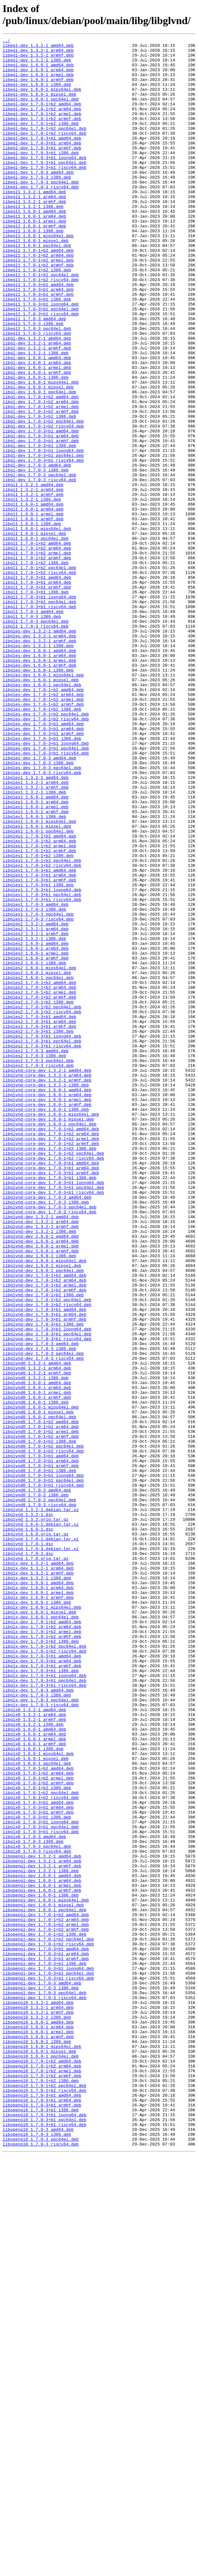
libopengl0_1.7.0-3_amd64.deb (38, 2548)
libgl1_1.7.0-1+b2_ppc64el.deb (39, 674)
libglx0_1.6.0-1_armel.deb (34, 2079)
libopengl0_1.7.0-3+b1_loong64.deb (44, 2530)
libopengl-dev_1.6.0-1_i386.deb (41, 2267)
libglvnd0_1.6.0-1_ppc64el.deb (39, 1693)
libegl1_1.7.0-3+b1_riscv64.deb (41, 369)
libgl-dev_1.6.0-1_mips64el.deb (41, 451)
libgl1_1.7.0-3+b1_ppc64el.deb (39, 715)
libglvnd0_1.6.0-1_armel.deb (37, 1664)
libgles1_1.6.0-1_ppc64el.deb (38, 990)
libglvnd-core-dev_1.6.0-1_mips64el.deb (51, 1330)
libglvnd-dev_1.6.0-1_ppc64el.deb (43, 1517)
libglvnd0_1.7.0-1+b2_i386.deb (39, 1722)
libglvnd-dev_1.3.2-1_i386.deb (39, 1470)
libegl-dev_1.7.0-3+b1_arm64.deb (42, 164)
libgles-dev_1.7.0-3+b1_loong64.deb (46, 885)
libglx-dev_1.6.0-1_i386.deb (37, 1915)
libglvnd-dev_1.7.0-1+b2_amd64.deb (44, 1523)
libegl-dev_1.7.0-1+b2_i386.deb (41, 141)
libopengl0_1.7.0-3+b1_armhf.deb (42, 2519)
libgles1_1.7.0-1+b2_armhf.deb (39, 1013)
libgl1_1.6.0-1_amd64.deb (33, 598)
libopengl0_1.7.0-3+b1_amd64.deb (42, 2507)
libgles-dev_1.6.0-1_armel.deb (39, 785)
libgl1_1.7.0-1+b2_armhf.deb (37, 662)
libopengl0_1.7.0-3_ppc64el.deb (41, 2560)
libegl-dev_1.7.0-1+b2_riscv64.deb (44, 153)
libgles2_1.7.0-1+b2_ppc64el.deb (42, 1201)
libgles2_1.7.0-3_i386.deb (34, 1259)
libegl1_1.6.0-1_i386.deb (33, 270)
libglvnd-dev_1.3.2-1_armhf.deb (41, 1464)
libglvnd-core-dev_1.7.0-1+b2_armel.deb (51, 1359)
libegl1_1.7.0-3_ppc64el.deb (37, 387)
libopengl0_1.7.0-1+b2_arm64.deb (42, 2472)
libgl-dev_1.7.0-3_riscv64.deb (39, 568)
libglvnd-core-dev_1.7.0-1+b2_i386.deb (50, 1371)
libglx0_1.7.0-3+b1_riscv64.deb (41, 2191)
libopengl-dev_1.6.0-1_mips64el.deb (46, 2273)
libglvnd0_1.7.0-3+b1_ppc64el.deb (43, 1769)
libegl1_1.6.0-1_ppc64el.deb (37, 287)
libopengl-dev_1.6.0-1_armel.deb (42, 2255)
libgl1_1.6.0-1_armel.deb (33, 609)
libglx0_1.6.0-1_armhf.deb (34, 2085)
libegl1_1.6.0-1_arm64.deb (34, 252)
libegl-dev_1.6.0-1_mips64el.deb (42, 100)
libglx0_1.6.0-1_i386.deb (33, 2091)
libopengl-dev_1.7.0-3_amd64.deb (42, 2372)
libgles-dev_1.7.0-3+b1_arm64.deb (43, 867)
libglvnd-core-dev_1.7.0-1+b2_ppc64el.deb (53, 1377)
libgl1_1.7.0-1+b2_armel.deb (37, 656)
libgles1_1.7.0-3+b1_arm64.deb (39, 1043)
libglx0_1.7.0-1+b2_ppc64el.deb (41, 2144)
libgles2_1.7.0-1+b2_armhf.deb (39, 1189)
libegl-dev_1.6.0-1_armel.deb (38, 82)
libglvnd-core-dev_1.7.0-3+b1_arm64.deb (51, 1394)
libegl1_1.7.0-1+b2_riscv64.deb (41, 328)
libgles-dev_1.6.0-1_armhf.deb (39, 791)
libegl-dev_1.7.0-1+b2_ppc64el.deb (44, 147)
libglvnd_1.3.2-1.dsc (28, 1810)
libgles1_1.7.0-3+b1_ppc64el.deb (42, 1066)
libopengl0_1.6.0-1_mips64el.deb (42, 2448)
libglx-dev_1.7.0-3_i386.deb (37, 2027)
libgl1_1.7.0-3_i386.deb (32, 732)
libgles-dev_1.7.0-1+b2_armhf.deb (43, 838)
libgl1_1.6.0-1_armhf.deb (33, 615)
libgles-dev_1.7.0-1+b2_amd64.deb (43, 820)
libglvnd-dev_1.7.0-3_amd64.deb (41, 1605)
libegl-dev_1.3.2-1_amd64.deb (38, 47)
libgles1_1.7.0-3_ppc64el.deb (38, 1090)
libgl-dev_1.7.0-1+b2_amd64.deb (41, 469)
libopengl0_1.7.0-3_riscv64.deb (41, 2566)
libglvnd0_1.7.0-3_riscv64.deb (39, 1798)
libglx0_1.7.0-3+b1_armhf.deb (38, 2167)
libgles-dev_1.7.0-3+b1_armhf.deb (43, 873)
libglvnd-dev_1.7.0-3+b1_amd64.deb (44, 1564)
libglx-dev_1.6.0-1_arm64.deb (38, 1898)
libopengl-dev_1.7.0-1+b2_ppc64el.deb (48, 2320)
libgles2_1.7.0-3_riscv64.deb (38, 1271)
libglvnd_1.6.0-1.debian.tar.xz (41, 1822)
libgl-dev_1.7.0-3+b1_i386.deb (39, 527)
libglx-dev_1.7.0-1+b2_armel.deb (42, 1951)
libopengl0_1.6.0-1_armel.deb (38, 2431)
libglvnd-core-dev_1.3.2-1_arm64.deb (47, 1283)
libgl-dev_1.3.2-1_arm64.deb (37, 404)
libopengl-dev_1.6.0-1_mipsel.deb (43, 2279)
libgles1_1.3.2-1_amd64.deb (36, 926)
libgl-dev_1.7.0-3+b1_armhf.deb (41, 522)
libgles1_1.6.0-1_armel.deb (36, 961)
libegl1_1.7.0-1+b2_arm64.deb (38, 299)
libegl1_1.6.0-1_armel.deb (34, 258)
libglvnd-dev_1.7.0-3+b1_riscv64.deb (47, 1599)
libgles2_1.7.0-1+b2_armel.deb (39, 1183)
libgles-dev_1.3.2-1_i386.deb (38, 767)
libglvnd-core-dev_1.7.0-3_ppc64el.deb (50, 1441)
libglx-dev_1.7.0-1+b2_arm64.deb (42, 1945)
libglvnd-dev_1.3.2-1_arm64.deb (41, 1459)
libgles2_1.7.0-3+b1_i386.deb (38, 1230)
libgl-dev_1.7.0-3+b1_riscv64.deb (43, 545)
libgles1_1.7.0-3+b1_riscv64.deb (42, 1072)
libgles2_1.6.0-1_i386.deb (34, 1148)
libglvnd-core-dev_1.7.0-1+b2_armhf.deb (51, 1365)
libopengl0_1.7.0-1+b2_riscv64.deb (44, 2501)
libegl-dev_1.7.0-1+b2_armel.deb (42, 129)
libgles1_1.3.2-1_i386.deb (34, 943)
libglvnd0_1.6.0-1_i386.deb (36, 1675)
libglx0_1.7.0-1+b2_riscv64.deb (41, 2150)
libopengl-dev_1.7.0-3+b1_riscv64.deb (48, 2366)
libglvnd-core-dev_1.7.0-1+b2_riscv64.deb (53, 1382)
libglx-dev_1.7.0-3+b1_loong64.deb (44, 2003)
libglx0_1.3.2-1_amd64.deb (34, 2044)
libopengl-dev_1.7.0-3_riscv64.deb (44, 2390)
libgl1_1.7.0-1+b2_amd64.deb (37, 644)
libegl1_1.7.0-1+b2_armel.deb (38, 305)
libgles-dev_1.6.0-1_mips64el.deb (43, 803)
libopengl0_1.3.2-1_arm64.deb (38, 2402)
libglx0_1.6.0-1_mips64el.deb (38, 2097)
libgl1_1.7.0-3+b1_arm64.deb (37, 691)
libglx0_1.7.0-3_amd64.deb (34, 2197)
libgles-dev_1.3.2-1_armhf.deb (39, 762)
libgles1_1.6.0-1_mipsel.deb (37, 984)
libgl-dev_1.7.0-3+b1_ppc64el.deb (43, 539)
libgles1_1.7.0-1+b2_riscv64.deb (42, 1031)
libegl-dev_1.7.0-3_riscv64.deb (41, 217)
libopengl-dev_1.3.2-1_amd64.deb (42, 2220)
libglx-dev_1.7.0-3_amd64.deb (38, 2021)
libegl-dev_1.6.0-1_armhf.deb (38, 88)
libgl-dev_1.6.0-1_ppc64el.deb (39, 463)
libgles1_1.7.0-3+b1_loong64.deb (42, 1060)
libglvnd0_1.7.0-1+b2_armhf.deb (41, 1716)
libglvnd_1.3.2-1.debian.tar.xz (41, 1804)
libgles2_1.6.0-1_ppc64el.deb (38, 1166)
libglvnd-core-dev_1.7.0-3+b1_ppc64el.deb (53, 1418)
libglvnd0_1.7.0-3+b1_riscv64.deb (43, 1775)
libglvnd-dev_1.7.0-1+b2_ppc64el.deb (47, 1552)
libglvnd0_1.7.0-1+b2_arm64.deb (41, 1705)
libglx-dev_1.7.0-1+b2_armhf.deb (42, 1956)
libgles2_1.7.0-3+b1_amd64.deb (39, 1213)
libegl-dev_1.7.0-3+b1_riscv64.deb (44, 194)
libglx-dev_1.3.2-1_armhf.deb (38, 1880)
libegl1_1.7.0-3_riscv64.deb (37, 393)
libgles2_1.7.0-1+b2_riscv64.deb (42, 1207)
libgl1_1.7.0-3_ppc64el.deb (36, 738)
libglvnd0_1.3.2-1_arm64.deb (37, 1634)
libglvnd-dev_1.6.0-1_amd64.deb (41, 1476)
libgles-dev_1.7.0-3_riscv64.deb (42, 920)
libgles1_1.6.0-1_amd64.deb (36, 949)
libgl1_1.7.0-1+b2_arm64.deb (37, 650)
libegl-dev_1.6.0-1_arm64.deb (38, 76)
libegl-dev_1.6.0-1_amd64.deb (38, 71)
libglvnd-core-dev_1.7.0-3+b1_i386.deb (50, 1406)
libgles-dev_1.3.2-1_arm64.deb (39, 756)
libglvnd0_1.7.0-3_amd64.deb (37, 1781)
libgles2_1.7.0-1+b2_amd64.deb (39, 1172)
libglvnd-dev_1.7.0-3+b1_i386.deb (43, 1582)
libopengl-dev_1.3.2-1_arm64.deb (42, 2226)
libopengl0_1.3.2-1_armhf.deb (38, 2407)
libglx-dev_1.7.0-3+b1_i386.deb (41, 1997)
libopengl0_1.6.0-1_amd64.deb (38, 2419)
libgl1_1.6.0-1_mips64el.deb (37, 627)
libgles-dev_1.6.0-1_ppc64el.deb (42, 814)
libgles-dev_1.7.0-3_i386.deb (38, 908)
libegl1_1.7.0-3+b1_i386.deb (37, 352)
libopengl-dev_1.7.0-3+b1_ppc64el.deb (48, 2361)
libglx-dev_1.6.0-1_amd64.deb (38, 1892)
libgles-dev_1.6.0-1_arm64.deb (39, 779)
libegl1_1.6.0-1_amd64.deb (34, 246)
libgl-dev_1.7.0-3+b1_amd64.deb (41, 510)
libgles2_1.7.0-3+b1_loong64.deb (42, 1236)
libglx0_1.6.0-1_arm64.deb (34, 2074)
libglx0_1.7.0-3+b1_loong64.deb (41, 2179)
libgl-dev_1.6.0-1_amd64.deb (37, 422)
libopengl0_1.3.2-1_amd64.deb (38, 2396)
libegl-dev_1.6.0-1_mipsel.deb (39, 106)
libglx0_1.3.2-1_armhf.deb (34, 2056)
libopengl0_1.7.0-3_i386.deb (37, 2554)
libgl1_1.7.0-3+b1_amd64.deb (37, 685)
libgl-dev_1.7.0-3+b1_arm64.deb (41, 516)
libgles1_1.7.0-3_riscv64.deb (38, 1095)
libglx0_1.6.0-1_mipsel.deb (36, 2103)
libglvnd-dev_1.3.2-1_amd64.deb (41, 1453)
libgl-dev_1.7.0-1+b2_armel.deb (41, 481)
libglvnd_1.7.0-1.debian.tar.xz (41, 1839)
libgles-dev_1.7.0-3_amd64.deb (39, 902)
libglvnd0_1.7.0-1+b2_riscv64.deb (43, 1734)
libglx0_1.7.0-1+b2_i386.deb (37, 2138)
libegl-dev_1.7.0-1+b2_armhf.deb (42, 135)
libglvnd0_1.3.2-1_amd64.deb (37, 1628)
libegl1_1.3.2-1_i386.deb (33, 240)
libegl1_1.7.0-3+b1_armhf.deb (38, 346)
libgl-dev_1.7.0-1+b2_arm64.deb (41, 475)
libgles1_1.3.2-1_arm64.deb (36, 931)
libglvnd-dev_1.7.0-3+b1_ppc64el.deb (47, 1593)
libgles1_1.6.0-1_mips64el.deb (39, 978)
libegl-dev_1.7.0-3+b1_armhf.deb (42, 170)
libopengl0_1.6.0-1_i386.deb (37, 2443)
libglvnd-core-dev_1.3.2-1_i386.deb (46, 1295)
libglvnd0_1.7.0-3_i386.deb (36, 1787)
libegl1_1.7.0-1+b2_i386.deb (37, 317)
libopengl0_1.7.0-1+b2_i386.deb (41, 2489)
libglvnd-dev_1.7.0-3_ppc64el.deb (43, 1617)
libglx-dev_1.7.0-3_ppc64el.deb (41, 2033)
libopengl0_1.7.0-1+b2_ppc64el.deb (44, 2495)
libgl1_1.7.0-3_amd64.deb (33, 726)
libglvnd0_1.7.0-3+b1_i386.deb (39, 1757)
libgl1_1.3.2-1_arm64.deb (33, 580)
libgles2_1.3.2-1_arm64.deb (36, 1107)
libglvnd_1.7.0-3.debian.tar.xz (41, 1851)
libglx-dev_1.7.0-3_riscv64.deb (41, 2038)
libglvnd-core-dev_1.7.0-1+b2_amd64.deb (51, 1347)
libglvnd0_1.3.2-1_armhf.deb (37, 1640)
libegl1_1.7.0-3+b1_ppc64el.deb (41, 363)
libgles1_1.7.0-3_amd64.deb (36, 1078)
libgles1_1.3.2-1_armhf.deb (36, 937)
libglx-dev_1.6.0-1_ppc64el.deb (41, 1933)
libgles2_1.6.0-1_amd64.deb (36, 1125)
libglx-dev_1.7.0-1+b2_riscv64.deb (44, 1974)
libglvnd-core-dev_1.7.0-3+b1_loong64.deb (53, 1412)
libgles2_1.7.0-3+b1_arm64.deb (39, 1218)
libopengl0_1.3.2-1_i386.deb (37, 2413)
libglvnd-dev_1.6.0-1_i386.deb (39, 1500)
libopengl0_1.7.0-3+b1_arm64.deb (42, 2513)
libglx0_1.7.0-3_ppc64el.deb (37, 2208)
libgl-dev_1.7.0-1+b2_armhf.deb (41, 486)
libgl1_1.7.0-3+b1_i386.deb (36, 703)
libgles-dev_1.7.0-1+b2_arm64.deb (43, 826)
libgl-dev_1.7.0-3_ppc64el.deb (39, 563)
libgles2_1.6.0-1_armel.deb (36, 1136)
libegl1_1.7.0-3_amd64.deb (34, 375)
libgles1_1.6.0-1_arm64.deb (36, 955)
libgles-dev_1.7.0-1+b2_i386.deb (42, 844)
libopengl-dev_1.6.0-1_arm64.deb (42, 2249)
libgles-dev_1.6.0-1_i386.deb (38, 797)
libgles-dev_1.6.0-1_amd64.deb (39, 773)
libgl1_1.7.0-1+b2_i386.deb (36, 668)
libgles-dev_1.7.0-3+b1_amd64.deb (43, 861)
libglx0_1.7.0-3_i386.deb (33, 2202)
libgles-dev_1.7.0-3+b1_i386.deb (42, 879)
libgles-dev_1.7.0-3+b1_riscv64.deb (46, 896)
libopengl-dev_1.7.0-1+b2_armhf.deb (46, 2308)
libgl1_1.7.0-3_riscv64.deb (36, 744)
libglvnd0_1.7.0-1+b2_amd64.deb (41, 1699)
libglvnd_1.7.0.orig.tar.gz (36, 1863)
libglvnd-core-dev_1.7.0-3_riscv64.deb (50, 1447)
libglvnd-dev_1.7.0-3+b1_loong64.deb (47, 1587)
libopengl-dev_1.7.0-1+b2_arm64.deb (46, 2296)
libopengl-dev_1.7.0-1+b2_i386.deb (44, 2314)
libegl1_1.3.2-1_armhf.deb (34, 235)
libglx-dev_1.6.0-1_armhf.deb (38, 1910)
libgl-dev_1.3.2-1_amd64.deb (37, 399)
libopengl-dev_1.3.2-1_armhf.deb (42, 2232)
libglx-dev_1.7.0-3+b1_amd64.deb (42, 1980)
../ (6, 41)
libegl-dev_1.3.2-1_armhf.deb (38, 59)
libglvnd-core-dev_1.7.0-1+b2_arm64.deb (51, 1353)
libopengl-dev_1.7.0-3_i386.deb (41, 2378)
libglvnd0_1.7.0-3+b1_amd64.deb (41, 1740)
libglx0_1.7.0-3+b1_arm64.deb (38, 2161)
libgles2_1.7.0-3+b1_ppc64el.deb (42, 1242)
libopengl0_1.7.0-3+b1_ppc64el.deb (44, 2536)
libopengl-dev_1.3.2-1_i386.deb (41, 2238)
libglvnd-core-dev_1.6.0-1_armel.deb (47, 1312)
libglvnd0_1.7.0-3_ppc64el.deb (39, 1792)
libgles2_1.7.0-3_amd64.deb (36, 1254)
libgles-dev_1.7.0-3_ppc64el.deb (42, 914)
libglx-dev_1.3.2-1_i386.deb (37, 1886)
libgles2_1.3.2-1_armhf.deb (36, 1113)
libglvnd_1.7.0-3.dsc (28, 1857)
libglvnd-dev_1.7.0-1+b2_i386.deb (43, 1546)
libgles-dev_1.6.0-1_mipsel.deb (41, 808)
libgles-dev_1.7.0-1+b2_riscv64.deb (46, 855)
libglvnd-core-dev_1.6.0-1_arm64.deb (47, 1306)
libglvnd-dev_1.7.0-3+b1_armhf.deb (44, 1576)
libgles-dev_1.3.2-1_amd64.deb (39, 750)
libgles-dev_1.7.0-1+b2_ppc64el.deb (46, 849)
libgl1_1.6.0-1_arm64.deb (33, 604)
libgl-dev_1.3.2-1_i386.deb (36, 416)
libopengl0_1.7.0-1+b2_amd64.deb (42, 2466)
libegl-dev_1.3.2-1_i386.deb (37, 65)
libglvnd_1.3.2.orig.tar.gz (36, 1816)
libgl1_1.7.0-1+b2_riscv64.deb (39, 680)
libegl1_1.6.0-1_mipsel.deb (36, 281)
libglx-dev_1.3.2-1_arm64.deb (38, 1874)
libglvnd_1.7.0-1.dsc (28, 1845)
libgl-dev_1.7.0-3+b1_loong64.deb (43, 533)
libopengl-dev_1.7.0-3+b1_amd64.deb (46, 2331)
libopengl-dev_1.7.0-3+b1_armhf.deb (46, 2343)
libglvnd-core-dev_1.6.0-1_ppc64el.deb (50, 1341)
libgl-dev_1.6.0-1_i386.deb (36, 445)
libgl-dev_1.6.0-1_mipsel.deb (38, 457)
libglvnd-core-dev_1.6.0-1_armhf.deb (47, 1318)
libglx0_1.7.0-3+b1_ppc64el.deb (41, 2185)
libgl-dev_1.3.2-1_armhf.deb (37, 410)
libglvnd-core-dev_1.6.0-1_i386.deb (46, 1324)
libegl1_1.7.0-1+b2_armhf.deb (38, 311)
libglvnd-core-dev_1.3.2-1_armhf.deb (47, 1289)
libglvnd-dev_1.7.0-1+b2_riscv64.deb (47, 1558)
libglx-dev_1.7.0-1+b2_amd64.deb (42, 1939)
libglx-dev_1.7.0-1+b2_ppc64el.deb (44, 1968)
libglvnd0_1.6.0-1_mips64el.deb (41, 1681)
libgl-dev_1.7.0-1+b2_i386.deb (39, 492)
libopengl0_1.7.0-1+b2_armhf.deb (42, 2484)
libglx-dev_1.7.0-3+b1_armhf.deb (42, 1992)
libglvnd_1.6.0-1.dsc (28, 1828)
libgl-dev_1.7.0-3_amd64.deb (37, 551)
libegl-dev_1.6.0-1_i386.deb (37, 94)
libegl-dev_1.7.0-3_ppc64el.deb (41, 211)
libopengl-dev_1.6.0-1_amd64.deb (42, 2243)
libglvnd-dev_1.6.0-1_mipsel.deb (42, 1511)
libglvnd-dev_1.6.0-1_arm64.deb (41, 1482)
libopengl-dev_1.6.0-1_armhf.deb (42, 2261)
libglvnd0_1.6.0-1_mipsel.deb (38, 1687)
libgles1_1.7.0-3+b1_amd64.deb (39, 1037)
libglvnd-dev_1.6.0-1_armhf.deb (41, 1494)
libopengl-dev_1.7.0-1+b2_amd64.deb (46, 2290)
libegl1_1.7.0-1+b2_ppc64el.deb (41, 322)
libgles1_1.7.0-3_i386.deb (34, 1084)
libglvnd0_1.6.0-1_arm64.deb (37, 1658)
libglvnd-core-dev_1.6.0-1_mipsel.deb (48, 1336)
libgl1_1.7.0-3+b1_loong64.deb (39, 709)
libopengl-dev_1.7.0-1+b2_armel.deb (46, 2302)
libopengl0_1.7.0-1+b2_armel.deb (42, 2478)
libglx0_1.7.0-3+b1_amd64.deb (38, 2156)
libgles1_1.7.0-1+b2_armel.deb (39, 1008)
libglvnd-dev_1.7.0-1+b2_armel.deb (44, 1535)
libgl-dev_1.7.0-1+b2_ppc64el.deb (43, 498)
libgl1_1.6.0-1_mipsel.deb (34, 633)
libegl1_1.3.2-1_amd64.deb (34, 223)
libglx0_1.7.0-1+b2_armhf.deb (38, 2132)
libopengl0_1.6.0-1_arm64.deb (38, 2425)
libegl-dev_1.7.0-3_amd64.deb (38, 199)
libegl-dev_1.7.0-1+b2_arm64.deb (42, 123)
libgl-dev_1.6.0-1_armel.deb (37, 434)
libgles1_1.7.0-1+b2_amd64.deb (39, 996)
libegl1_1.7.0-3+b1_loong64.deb (41, 358)
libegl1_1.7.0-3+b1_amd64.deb (38, 334)
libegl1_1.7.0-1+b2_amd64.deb (38, 293)
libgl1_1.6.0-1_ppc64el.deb (36, 639)
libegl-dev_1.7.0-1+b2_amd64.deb (42, 117)
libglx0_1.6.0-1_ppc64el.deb (37, 2109)
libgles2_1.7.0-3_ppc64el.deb (38, 1265)
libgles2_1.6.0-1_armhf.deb (36, 1142)
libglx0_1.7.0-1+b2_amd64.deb (38, 2115)
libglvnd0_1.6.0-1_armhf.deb (37, 1669)
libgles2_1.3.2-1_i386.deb (34, 1119)
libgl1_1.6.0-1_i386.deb (32, 621)
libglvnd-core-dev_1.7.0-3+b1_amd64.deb (51, 1388)
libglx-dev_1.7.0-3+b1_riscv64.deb (44, 2015)
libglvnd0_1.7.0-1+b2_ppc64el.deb (43, 1728)
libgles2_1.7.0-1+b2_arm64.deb (39, 1177)
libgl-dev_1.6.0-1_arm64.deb (37, 428)
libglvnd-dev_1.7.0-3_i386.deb (39, 1611)
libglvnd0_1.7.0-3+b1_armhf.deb (41, 1751)
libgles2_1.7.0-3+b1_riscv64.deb (42, 1248)
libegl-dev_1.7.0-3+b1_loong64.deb (44, 182)
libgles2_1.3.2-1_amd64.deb (36, 1101)
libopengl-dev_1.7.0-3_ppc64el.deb (44, 2384)
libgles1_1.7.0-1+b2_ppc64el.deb (42, 1025)
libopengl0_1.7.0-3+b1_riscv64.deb (44, 2542)
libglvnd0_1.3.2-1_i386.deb (36, 1646)
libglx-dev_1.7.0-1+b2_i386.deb (41, 1962)
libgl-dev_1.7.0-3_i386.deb (36, 557)
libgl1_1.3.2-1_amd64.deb (33, 574)
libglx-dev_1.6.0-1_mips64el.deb (42, 1921)
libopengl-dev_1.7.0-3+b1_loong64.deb (48, 2355)
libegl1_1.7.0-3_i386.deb (33, 381)
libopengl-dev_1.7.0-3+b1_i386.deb (44, 2349)
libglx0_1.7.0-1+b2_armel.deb (38, 2126)
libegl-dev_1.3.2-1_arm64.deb (38, 53)
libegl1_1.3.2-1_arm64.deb (34, 229)
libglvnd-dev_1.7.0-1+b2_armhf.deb (44, 1541)
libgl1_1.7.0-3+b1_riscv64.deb (39, 721)
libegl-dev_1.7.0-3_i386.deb (37, 205)
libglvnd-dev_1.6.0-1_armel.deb (41, 1488)
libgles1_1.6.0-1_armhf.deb (36, 967)
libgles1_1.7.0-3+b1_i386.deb (38, 1054)
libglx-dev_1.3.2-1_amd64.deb (38, 1869)
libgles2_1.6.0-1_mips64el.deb (39, 1154)
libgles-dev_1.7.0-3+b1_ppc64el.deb (46, 890)
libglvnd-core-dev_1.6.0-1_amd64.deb (47, 1300)
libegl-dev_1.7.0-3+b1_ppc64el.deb (44, 188)
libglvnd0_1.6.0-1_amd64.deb (37, 1652)
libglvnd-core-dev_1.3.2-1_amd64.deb (47, 1277)
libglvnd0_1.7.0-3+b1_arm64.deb (41, 1746)
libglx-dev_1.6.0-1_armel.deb (38, 1904)
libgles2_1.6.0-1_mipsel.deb (37, 1160)
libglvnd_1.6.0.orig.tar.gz (36, 1833)
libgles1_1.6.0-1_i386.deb (34, 972)
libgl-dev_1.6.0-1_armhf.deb (37, 440)
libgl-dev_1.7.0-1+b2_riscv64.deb (43, 504)
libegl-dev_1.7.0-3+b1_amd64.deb (42, 158)
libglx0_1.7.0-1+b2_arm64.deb (38, 2120)
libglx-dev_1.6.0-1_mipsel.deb (39, 1927)
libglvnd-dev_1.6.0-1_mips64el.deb (44, 1505)
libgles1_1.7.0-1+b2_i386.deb (38, 1019)
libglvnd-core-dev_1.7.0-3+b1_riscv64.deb (53, 1423)
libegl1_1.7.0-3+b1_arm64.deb (38, 340)
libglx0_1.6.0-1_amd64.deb (34, 2068)
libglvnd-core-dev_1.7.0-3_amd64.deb (47, 1429)
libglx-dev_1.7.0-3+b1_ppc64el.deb (44, 2009)
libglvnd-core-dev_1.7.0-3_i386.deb (46, 1435)
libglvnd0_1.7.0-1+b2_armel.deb (41, 1710)
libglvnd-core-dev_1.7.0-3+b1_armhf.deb (51, 1400)
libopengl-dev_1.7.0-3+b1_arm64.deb (46, 2337)
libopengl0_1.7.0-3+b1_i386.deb (41, 2525)
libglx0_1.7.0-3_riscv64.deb (37, 2214)
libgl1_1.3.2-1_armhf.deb (33, 586)
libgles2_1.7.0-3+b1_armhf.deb (39, 1224)
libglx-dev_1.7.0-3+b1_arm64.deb (42, 1986)
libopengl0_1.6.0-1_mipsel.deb (39, 2454)
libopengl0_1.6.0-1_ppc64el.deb (41, 2460)
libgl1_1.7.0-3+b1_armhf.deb (37, 697)
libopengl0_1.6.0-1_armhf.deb (38, 2437)
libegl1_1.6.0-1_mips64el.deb (38, 276)
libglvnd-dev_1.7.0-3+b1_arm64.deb (44, 1570)
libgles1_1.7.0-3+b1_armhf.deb (39, 1049)
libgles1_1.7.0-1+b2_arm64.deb (39, 1002)
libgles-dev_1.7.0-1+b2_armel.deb (43, 832)
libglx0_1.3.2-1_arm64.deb (34, 2050)
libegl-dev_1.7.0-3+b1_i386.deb (41, 176)
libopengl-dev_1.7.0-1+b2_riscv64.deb (48, 2325)
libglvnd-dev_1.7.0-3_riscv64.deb (43, 1623)
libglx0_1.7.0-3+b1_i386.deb (37, 2173)
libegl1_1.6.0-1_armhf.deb (34, 264)
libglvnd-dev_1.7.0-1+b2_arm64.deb (44, 1529)
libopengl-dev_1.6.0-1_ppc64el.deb (44, 2284)
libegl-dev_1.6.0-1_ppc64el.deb (41, 112)
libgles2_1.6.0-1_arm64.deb (36, 1131)
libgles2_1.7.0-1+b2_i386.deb (38, 1195)
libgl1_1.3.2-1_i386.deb (32, 592)
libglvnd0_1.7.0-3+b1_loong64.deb (43, 1763)
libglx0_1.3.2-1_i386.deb (33, 2062)
